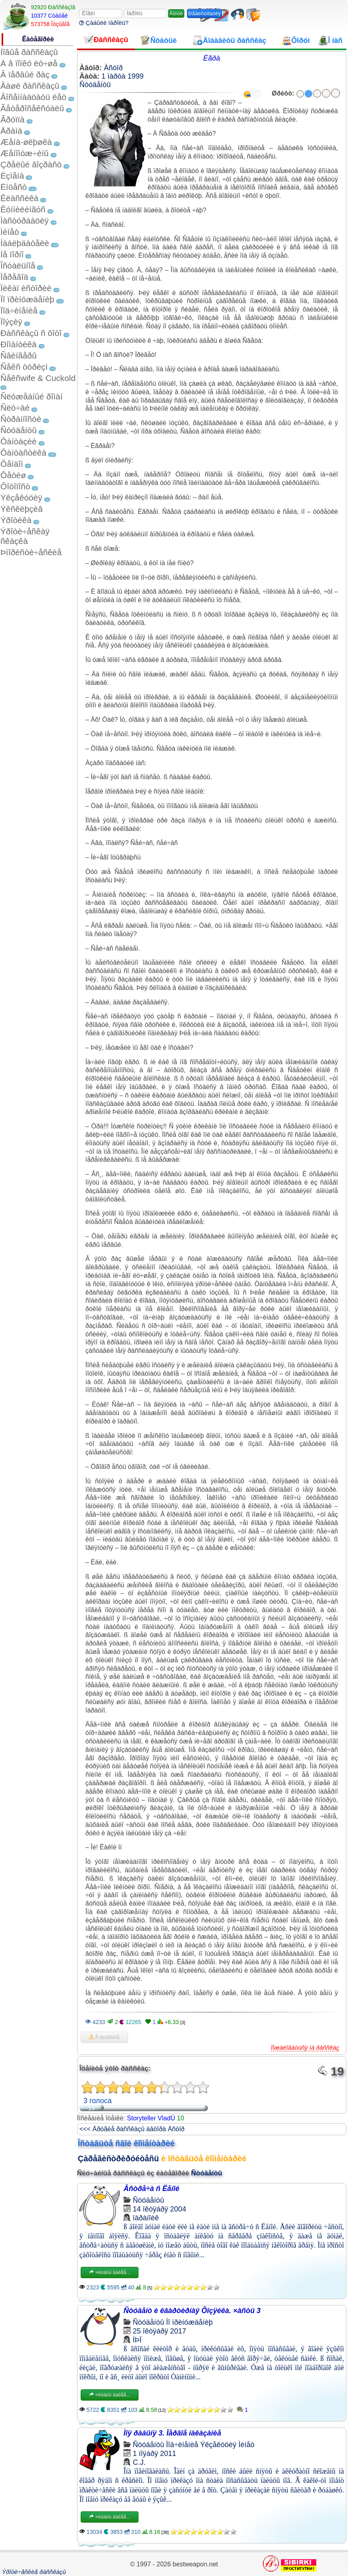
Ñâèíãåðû (18, 355)
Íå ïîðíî (12, 254)
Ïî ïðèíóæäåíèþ (27, 299)
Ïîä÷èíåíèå (18, 310)
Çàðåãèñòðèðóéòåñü (118, 2158)
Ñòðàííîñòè (20, 419)
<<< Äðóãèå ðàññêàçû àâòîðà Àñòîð (132, 2129)
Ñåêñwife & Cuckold (37, 378)
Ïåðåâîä (14, 276)
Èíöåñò (13, 186)
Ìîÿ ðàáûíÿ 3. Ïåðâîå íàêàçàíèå (172, 2433)
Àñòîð (113, 68)
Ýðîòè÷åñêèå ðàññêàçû (34, 2571)
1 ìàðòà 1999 (123, 76)
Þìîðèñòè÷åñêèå (31, 552)
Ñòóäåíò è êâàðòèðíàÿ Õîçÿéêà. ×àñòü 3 (192, 2311)
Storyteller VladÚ (151, 2118)
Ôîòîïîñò (15, 486)
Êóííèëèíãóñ (22, 209)
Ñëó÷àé (15, 407)
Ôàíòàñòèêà (23, 452)
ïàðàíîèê (146, 2218)
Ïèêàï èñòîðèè (25, 288)
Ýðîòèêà (15, 520)
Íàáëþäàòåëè (24, 243)
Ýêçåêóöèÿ (21, 497)
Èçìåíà (12, 175)
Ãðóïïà (12, 119)
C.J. (139, 2462)
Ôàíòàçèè (18, 441)
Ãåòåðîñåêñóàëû (32, 108)
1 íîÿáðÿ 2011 (154, 2454)
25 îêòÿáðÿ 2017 (159, 2331)
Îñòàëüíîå (17, 265)
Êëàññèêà (19, 198)
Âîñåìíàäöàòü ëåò (33, 97)
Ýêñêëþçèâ (21, 508)
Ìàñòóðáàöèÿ (24, 220)
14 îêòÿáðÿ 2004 (159, 2209)
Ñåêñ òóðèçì (24, 366)
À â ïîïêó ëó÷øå (28, 63)
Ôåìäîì (11, 463)
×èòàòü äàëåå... (109, 2272)
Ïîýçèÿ (11, 321)
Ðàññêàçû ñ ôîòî (31, 333)
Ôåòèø (13, 475)
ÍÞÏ (137, 2340)
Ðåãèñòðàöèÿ (204, 13)
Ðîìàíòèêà (18, 344)
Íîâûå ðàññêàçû (29, 52)
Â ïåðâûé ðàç (25, 74)
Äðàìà (11, 130)
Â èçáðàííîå (104, 2037)
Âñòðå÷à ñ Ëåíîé (151, 2189)
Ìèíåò (9, 231)
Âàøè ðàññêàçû (29, 85)
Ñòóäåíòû (18, 430)
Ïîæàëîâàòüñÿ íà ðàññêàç (305, 2047)
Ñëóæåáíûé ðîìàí (31, 396)
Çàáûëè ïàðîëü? (103, 22)
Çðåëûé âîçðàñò (31, 164)
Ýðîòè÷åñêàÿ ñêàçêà (24, 536)
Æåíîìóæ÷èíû (24, 153)
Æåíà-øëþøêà (26, 142)
